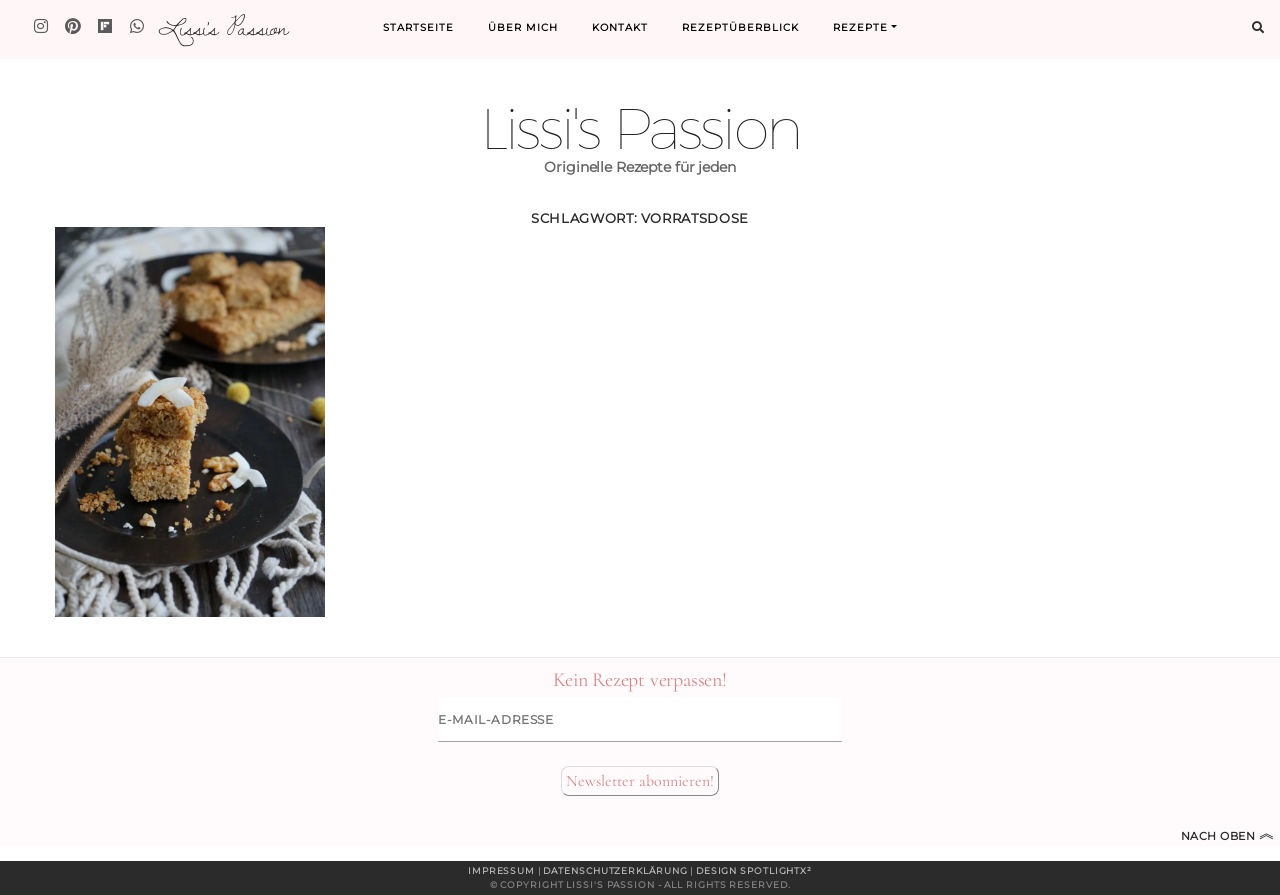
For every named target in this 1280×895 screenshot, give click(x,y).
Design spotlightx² (754, 870)
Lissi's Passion (222, 27)
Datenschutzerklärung (615, 870)
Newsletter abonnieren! (640, 781)
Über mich (523, 27)
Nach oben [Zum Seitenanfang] (1228, 836)
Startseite (418, 27)
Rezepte (860, 27)
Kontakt (620, 27)
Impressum (501, 870)
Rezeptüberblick (740, 27)
